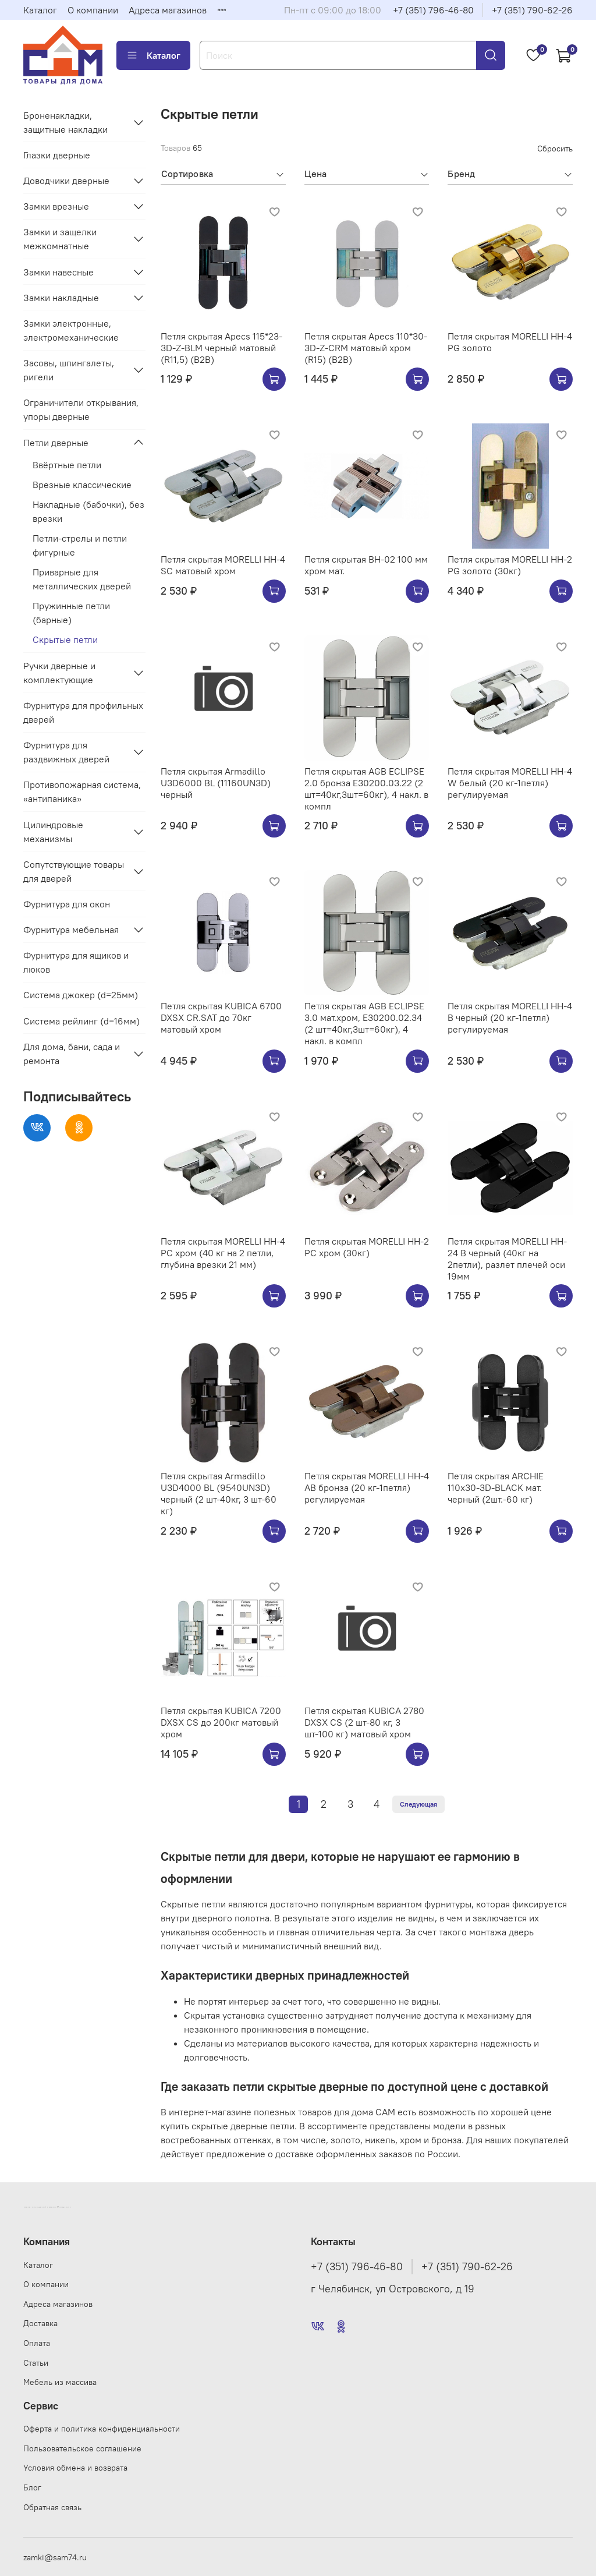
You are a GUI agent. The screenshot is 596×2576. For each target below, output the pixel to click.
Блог (32, 2487)
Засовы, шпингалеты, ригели (68, 370)
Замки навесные (58, 272)
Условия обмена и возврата (75, 2467)
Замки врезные (56, 206)
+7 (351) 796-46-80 (433, 10)
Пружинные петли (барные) (71, 613)
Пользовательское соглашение (82, 2448)
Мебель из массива (60, 2382)
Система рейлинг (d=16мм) (81, 1021)
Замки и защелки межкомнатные (60, 239)
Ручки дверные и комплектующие (59, 672)
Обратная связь (52, 2507)
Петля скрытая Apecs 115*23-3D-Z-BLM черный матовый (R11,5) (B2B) (221, 347)
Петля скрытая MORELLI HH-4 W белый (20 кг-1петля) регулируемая (510, 782)
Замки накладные (61, 297)
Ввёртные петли (67, 465)
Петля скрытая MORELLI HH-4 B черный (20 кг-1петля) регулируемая (510, 1017)
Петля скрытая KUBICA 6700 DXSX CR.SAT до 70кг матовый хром (221, 1017)
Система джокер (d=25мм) (80, 995)
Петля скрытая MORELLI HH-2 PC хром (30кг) (366, 1247)
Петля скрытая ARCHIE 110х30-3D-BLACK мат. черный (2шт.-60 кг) (496, 1487)
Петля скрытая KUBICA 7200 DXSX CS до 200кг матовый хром (221, 1722)
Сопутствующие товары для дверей (73, 871)
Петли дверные (55, 442)
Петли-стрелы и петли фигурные (80, 545)
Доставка (40, 2323)
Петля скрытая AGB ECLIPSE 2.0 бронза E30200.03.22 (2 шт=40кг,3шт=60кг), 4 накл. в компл (366, 788)
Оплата (36, 2343)
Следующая (418, 1804)
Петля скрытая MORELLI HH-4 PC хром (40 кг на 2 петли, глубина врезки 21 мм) (223, 1252)
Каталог (40, 10)
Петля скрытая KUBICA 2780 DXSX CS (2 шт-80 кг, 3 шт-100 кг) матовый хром (364, 1722)
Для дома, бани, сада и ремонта (71, 1053)
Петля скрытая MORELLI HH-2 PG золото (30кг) (510, 565)
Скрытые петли (65, 639)
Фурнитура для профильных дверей (83, 712)
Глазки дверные (56, 155)
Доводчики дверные (66, 180)
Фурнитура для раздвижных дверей (66, 752)
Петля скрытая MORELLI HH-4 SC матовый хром (223, 565)
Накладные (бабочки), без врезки (88, 511)
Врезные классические (82, 484)
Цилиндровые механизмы (53, 831)
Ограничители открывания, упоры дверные (81, 409)
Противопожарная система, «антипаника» (82, 791)
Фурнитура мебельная (71, 929)
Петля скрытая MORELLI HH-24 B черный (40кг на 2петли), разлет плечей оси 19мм (507, 1258)
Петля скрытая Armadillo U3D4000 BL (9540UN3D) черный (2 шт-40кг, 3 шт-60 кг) (218, 1493)
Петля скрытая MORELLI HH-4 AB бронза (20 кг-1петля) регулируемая (366, 1487)
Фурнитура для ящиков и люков (76, 962)
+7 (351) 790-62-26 (532, 10)
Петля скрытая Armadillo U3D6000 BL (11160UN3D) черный (216, 782)
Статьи (35, 2363)
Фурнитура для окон (66, 904)
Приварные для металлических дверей (82, 579)
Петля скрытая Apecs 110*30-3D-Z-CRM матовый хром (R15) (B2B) (365, 347)
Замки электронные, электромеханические (71, 330)
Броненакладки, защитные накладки (65, 122)
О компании (93, 10)
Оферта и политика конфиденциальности (101, 2428)
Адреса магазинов (168, 10)
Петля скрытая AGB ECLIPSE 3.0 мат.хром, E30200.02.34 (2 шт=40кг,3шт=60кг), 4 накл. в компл (364, 1023)
